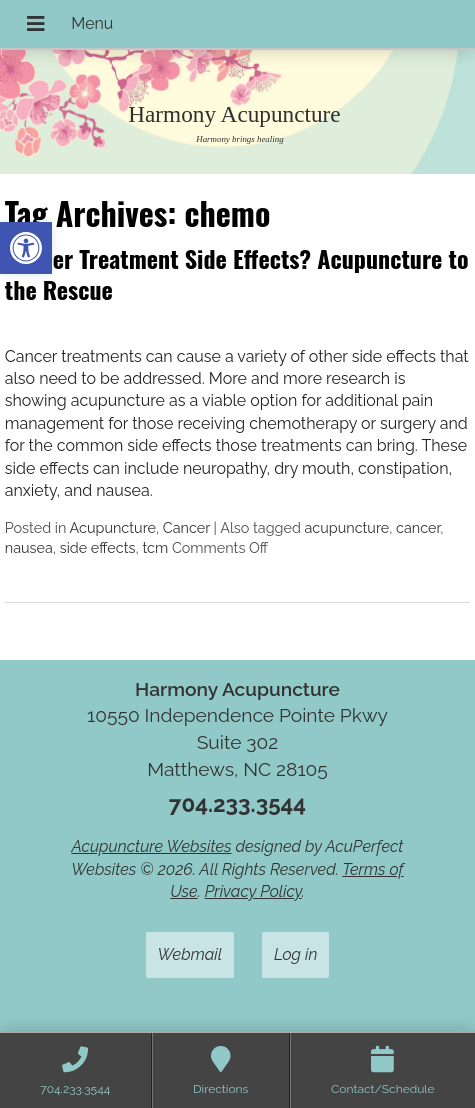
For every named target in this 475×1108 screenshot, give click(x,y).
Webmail (190, 954)
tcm (155, 547)
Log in (296, 954)
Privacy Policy (253, 891)
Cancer (186, 527)
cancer (418, 527)
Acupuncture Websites (151, 846)
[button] (26, 248)
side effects (98, 547)
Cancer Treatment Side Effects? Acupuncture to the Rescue (237, 273)
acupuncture (347, 527)
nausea (29, 547)
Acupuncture (113, 527)
